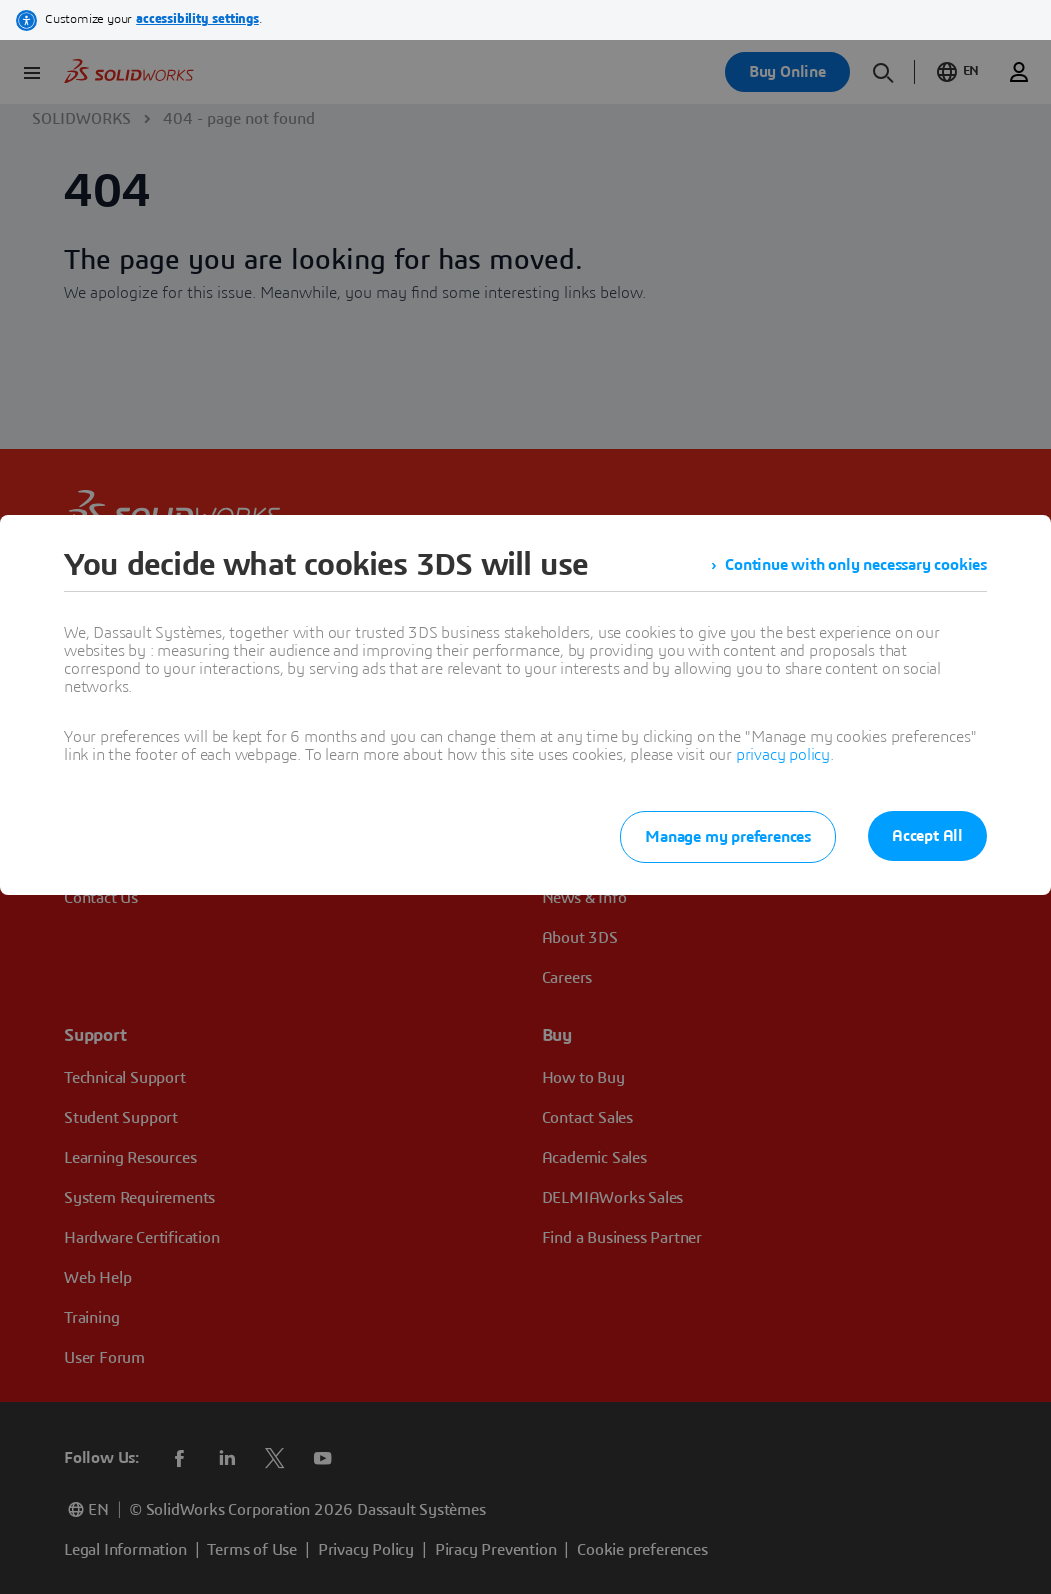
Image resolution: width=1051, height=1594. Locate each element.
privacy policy (783, 755)
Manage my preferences (728, 837)
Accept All (927, 836)
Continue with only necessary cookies (856, 565)
